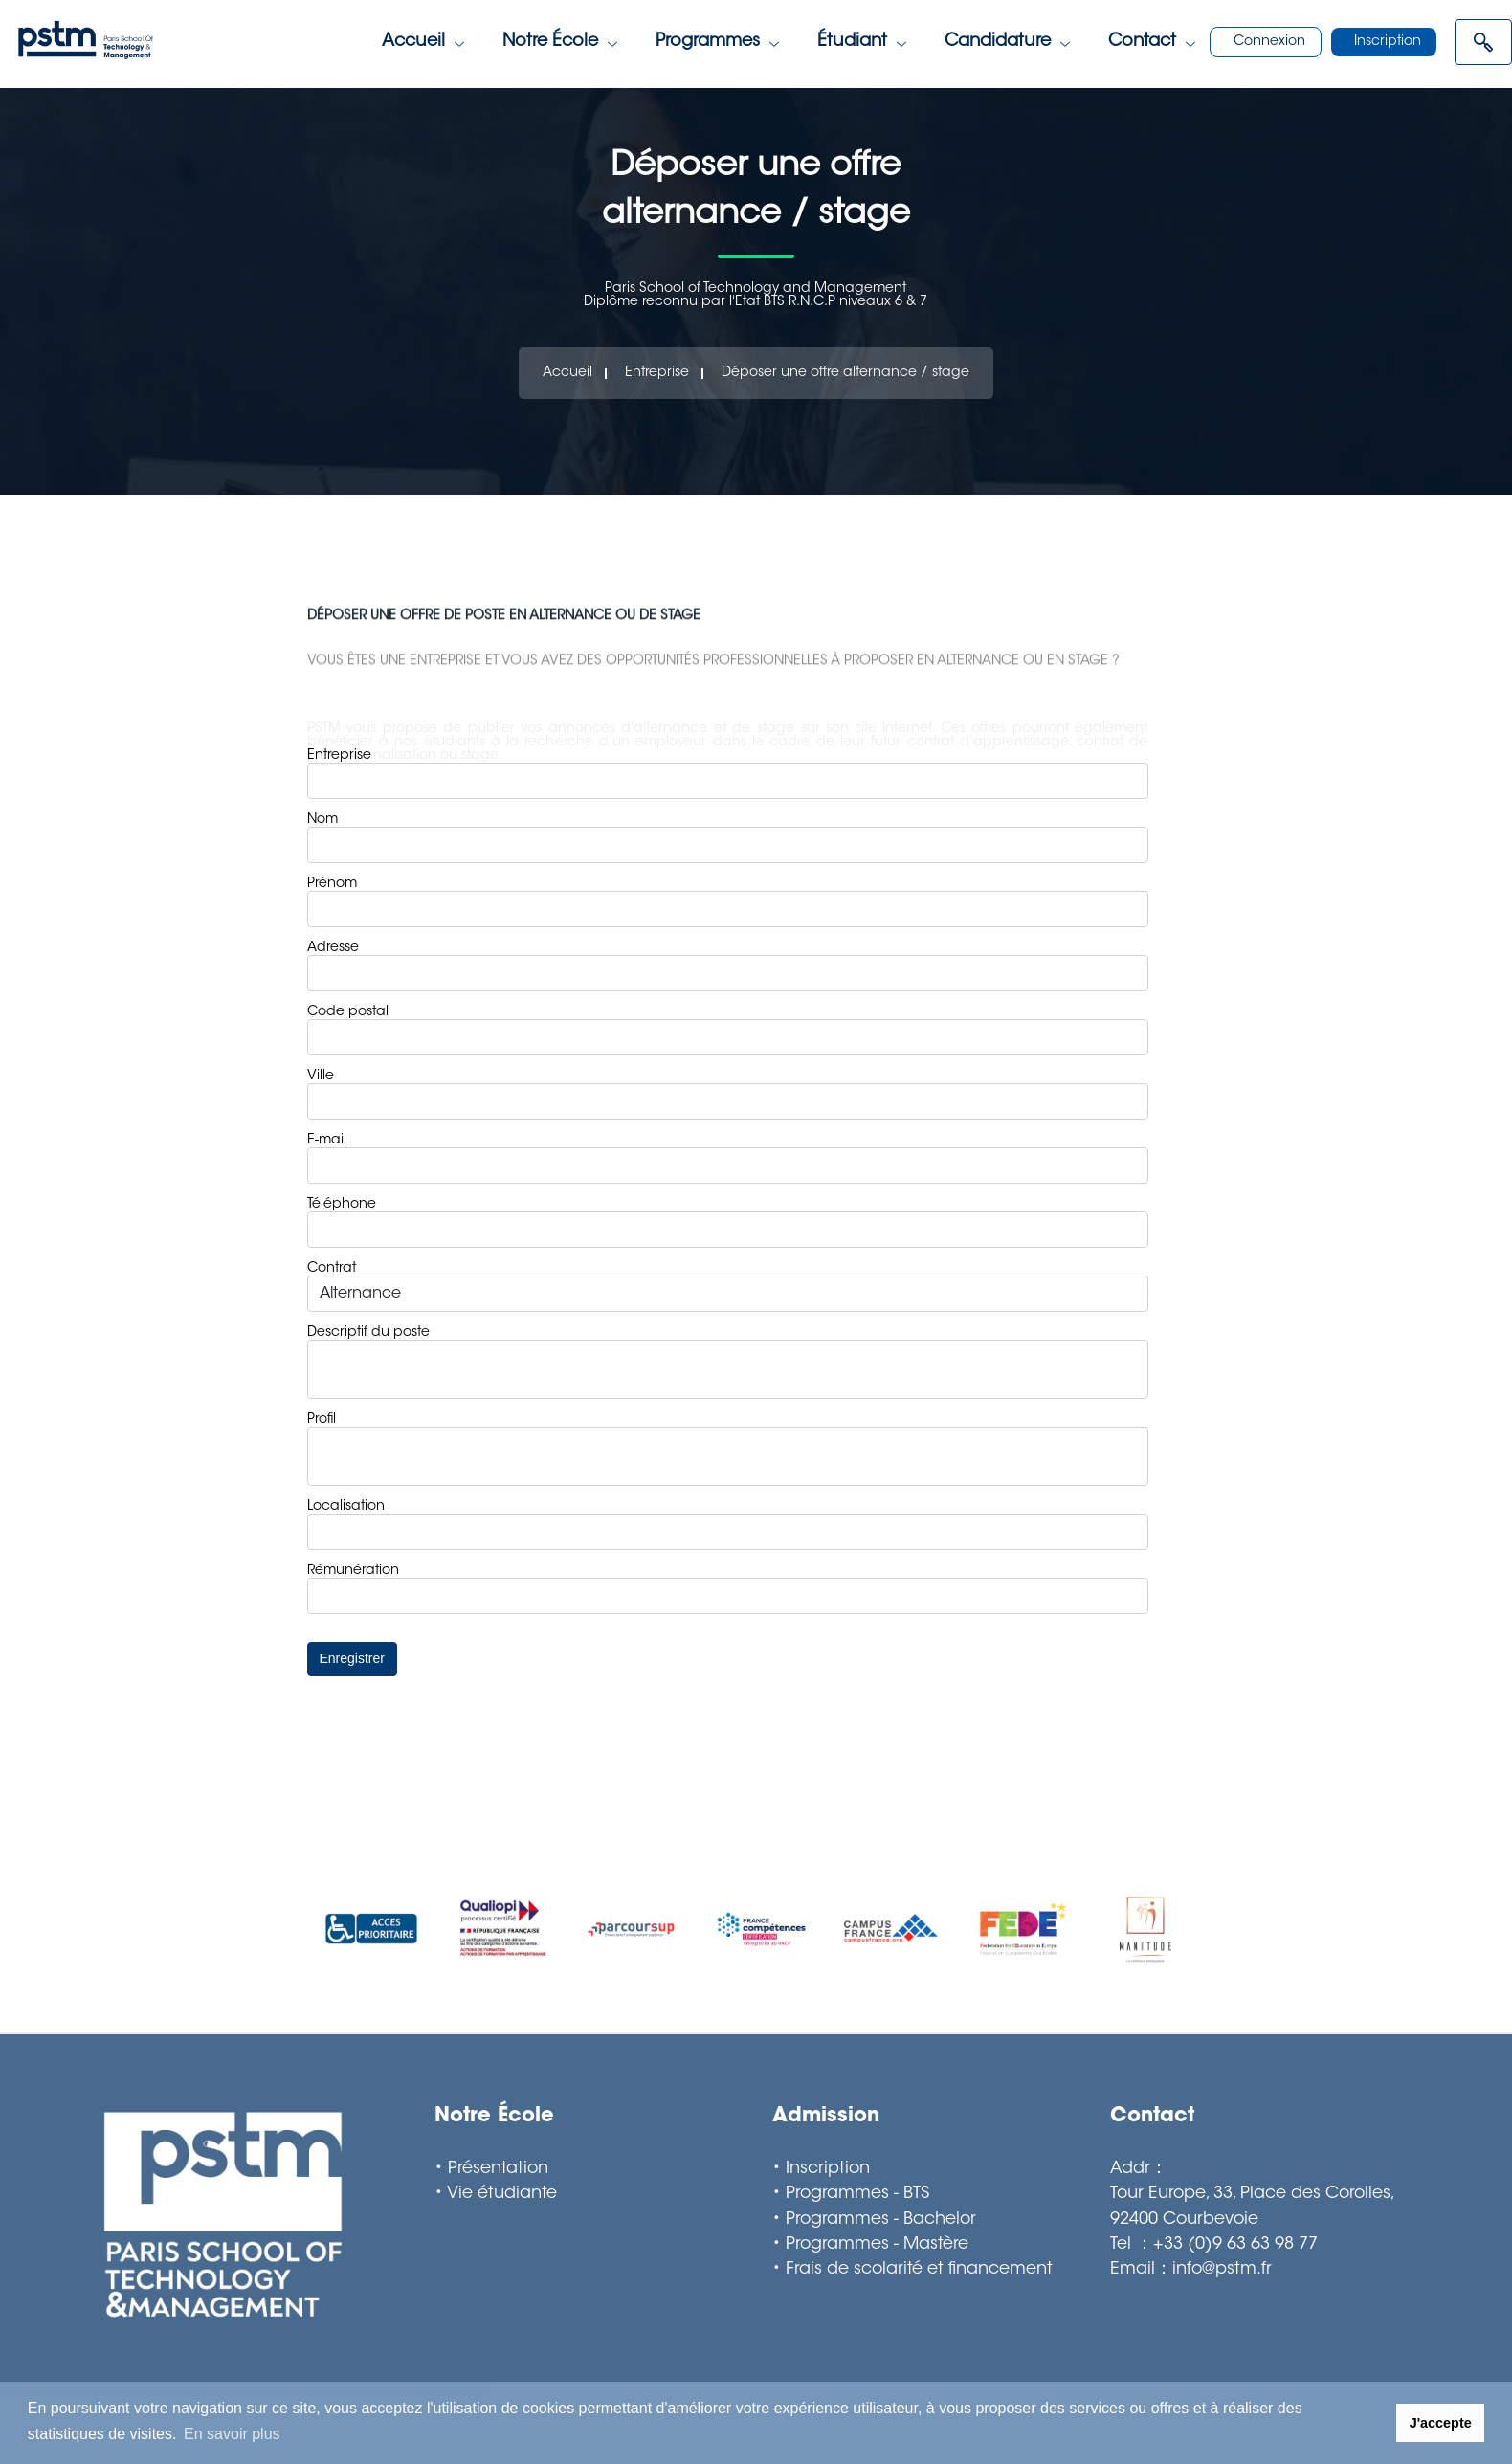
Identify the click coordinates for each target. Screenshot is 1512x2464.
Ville (320, 1076)
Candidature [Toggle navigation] (1007, 42)
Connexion (1269, 42)
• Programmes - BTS (850, 2194)
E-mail (326, 1140)
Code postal (348, 1012)
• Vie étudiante (495, 2194)
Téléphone (341, 1204)
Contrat (331, 1269)
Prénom (332, 884)
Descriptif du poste (368, 1333)
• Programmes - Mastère (870, 2244)
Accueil (423, 42)
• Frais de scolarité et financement (912, 2269)
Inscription (1387, 42)
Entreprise (657, 373)
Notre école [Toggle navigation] (559, 42)
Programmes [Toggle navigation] (717, 42)
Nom (322, 820)
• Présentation (491, 2169)
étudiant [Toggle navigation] (861, 42)
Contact (1151, 42)
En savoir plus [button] (232, 2434)
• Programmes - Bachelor (874, 2220)
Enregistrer (352, 1658)
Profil (321, 1420)
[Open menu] (1483, 42)
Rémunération (353, 1571)
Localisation (346, 1507)
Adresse (333, 948)
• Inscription (821, 2169)
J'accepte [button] (1441, 2423)
